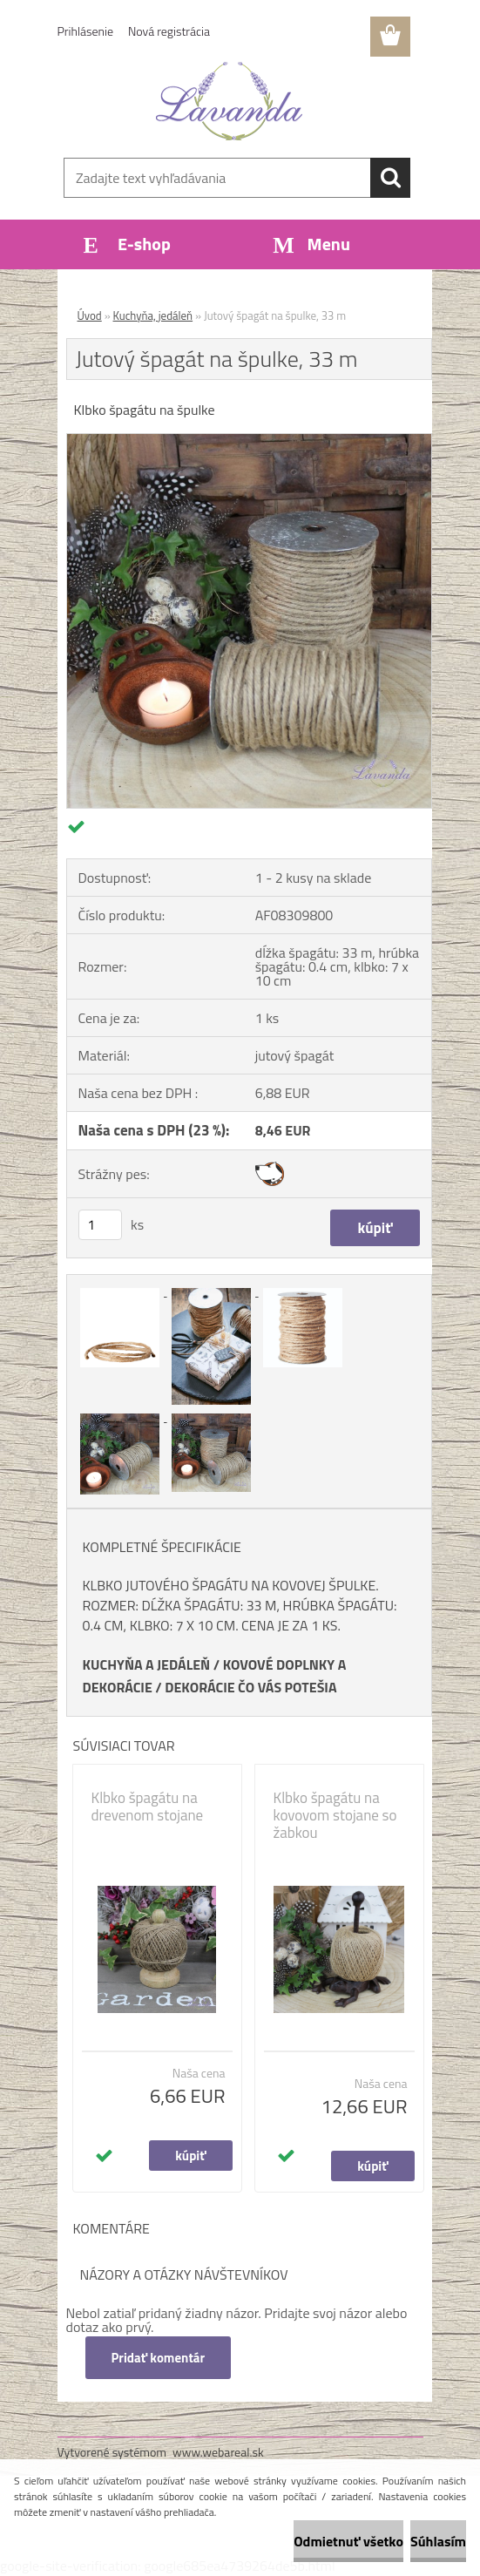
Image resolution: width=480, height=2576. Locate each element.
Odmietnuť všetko (348, 2541)
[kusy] (100, 1225)
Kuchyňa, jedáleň (153, 315)
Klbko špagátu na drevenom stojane (147, 1806)
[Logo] (229, 101)
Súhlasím (438, 2541)
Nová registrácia (169, 31)
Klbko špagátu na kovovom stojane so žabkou (335, 1815)
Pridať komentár (159, 2358)
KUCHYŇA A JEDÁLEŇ (147, 1664)
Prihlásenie (85, 31)
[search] (390, 178)
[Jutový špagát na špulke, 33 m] (249, 440)
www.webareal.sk (218, 2452)
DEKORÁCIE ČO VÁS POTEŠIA (250, 1687)
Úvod (90, 315)
